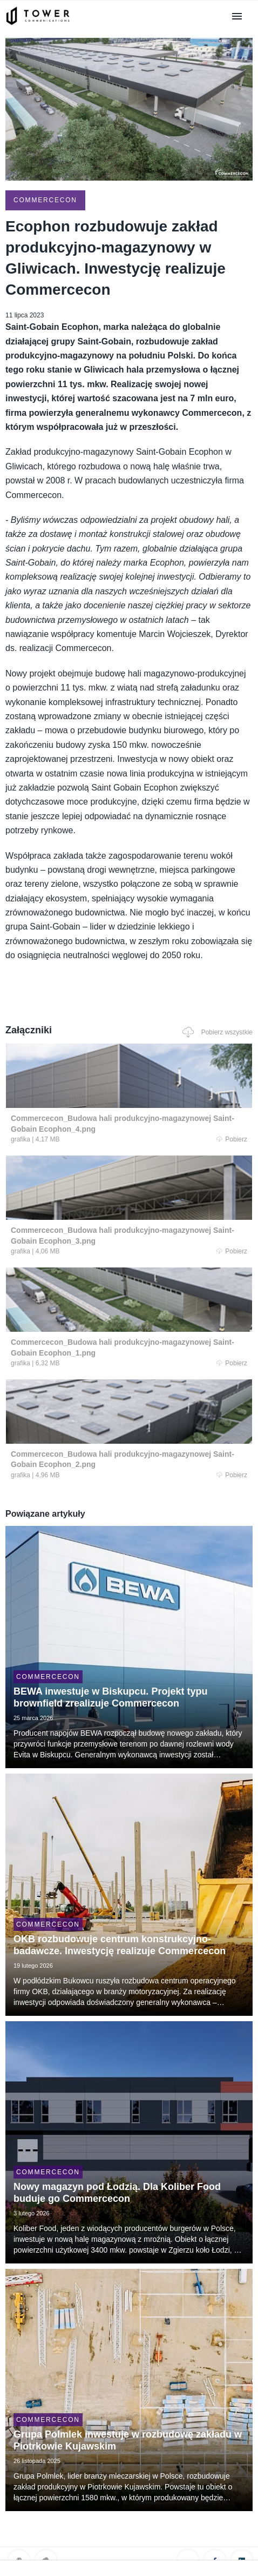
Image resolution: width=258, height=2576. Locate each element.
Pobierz (231, 1139)
